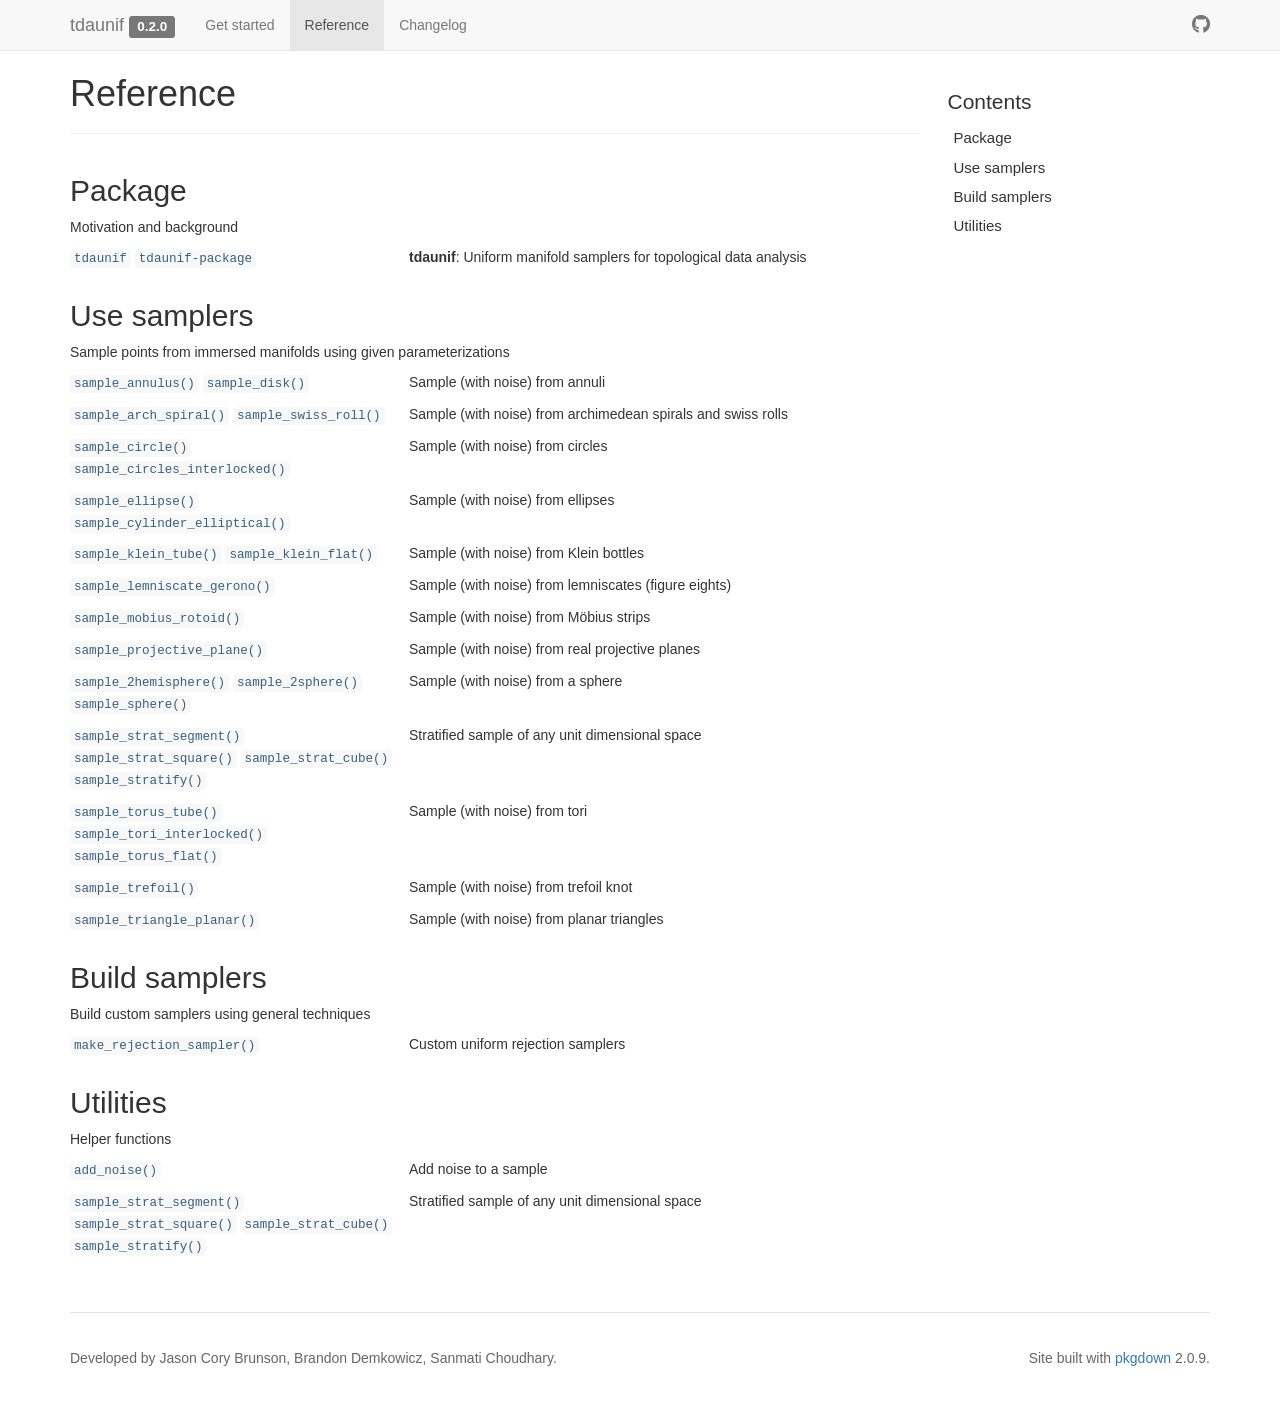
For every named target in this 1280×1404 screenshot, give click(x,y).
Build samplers (1003, 196)
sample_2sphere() (297, 683)
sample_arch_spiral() (149, 416)
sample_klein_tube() (146, 555)
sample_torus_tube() (146, 813)
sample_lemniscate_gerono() (172, 587)
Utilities (978, 225)
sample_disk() (256, 384)
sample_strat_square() (153, 759)
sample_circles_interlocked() (180, 470)
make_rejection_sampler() (164, 1046)
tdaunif (97, 25)
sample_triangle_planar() (164, 921)
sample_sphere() (130, 705)
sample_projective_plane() (168, 651)
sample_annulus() (134, 384)
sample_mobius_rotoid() (157, 619)
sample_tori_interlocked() (168, 835)
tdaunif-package (195, 259)
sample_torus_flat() (146, 857)
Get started (239, 25)
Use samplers (1000, 167)
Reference (337, 25)
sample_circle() (130, 448)
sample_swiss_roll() (309, 416)
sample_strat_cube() (317, 759)
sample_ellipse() (134, 502)
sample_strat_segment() (157, 737)
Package (983, 137)
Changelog (433, 25)
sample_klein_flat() (301, 555)
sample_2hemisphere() (149, 683)
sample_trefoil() (134, 889)
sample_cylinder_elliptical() (180, 524)
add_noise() (115, 1171)
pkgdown (1143, 1358)
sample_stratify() (138, 781)
